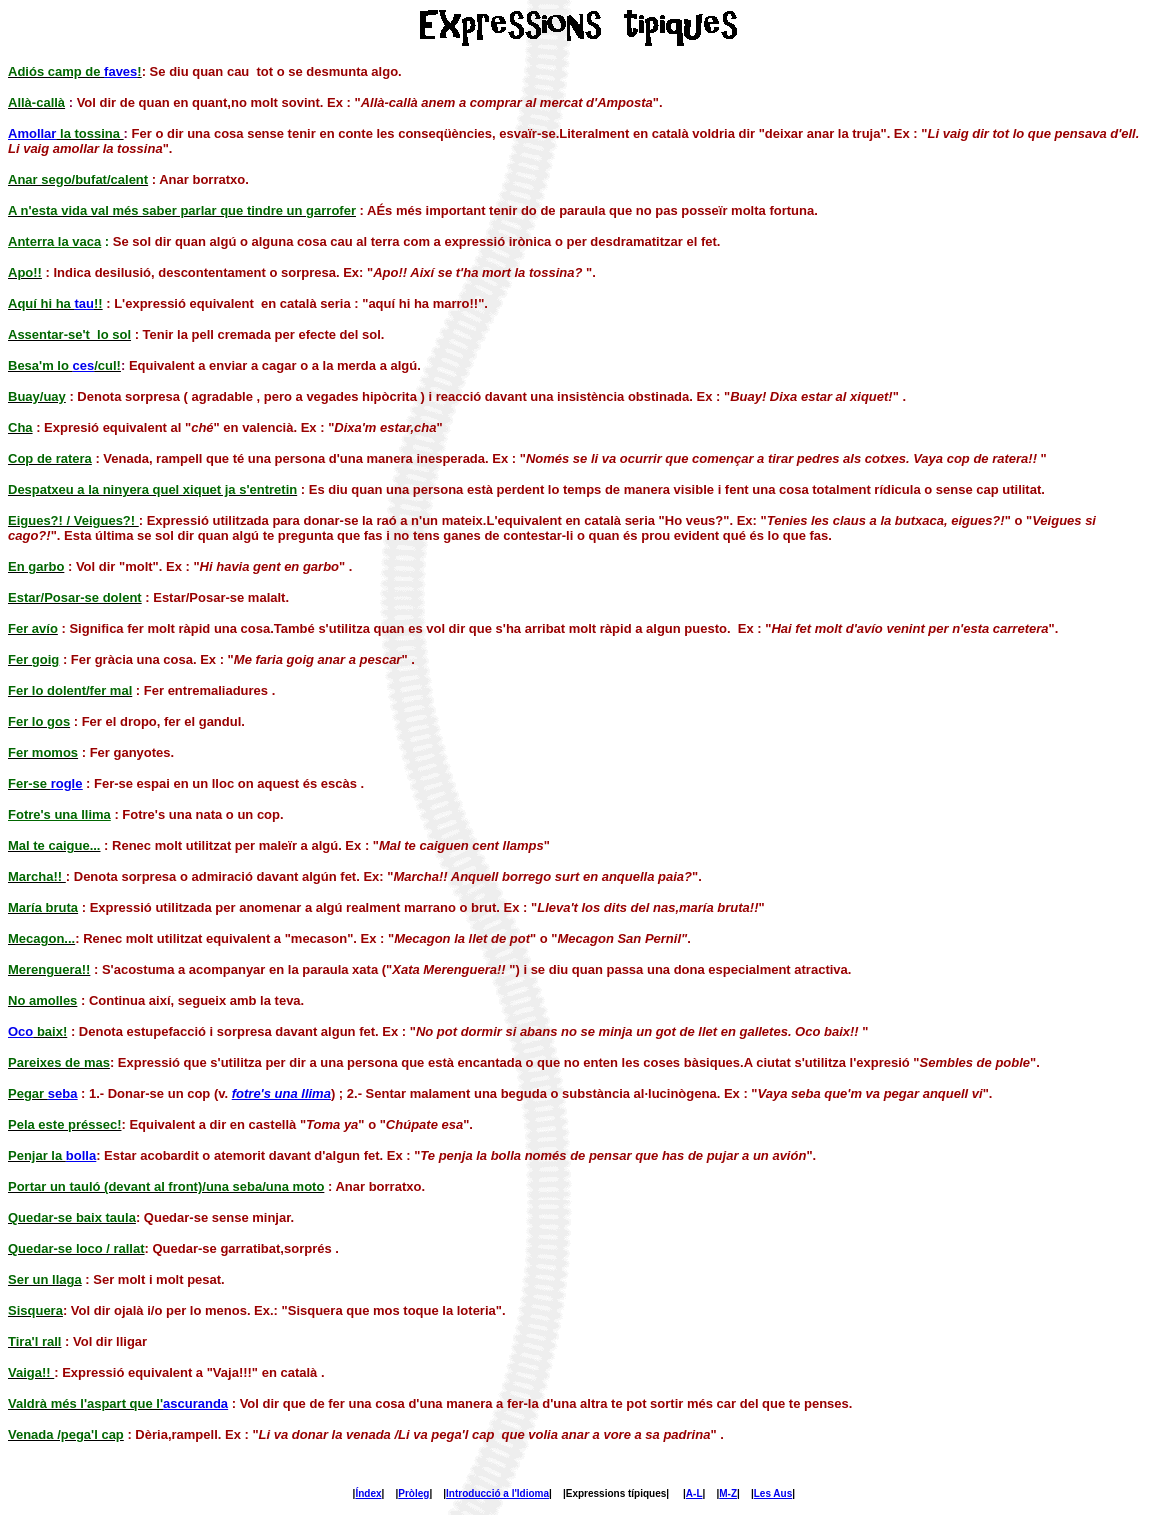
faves (120, 71)
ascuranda (195, 1403)
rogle (67, 783)
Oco (20, 1031)
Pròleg (413, 1493)
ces (84, 365)
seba (63, 1093)
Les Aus (773, 1493)
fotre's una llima (281, 1093)
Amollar (32, 133)
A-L (694, 1493)
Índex (368, 1493)
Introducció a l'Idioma (497, 1493)
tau (84, 303)
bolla (81, 1155)
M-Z (728, 1493)
